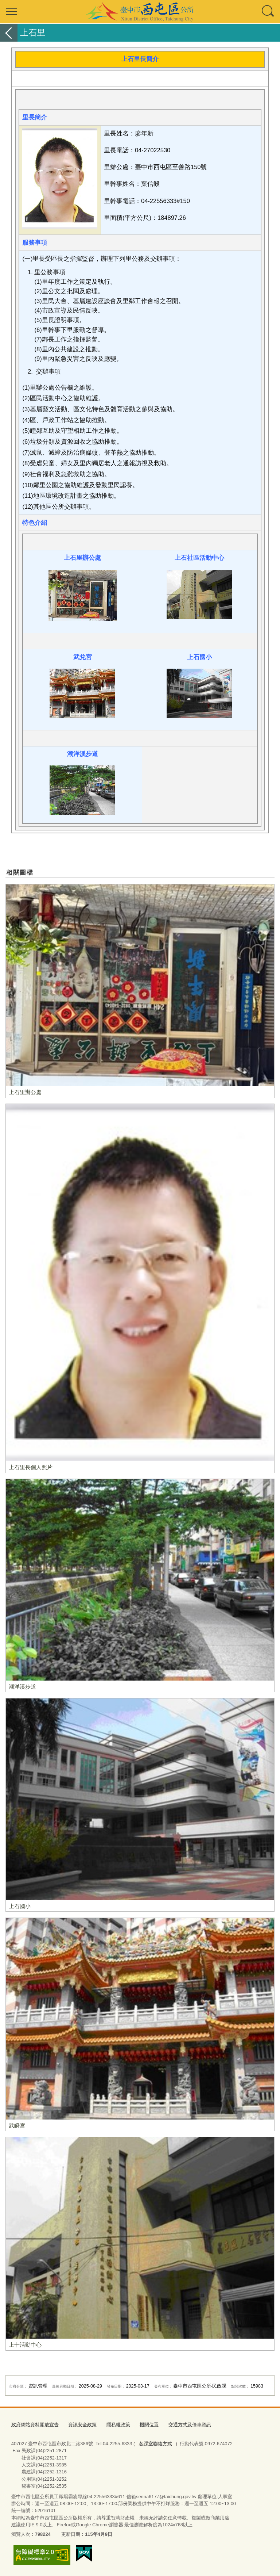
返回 (9, 33)
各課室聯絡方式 (155, 2443)
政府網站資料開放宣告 (35, 2424)
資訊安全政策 (82, 2424)
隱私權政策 (118, 2424)
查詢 (268, 11)
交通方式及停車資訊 (189, 2424)
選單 (11, 11)
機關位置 (149, 2424)
